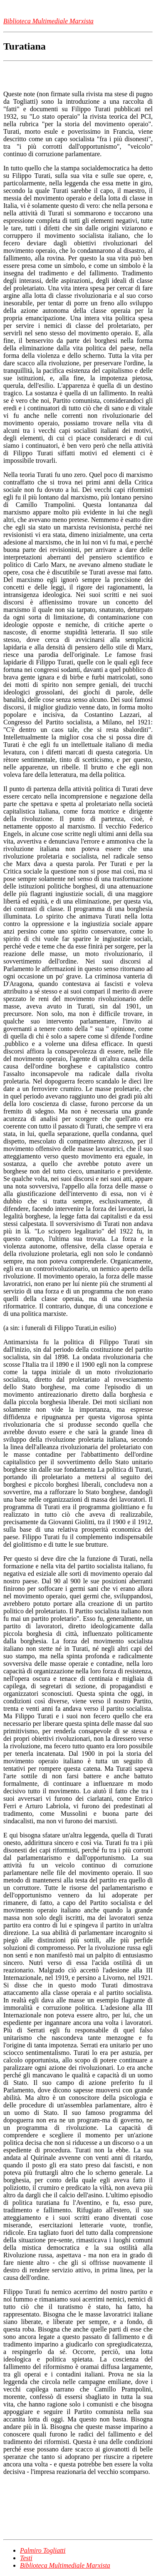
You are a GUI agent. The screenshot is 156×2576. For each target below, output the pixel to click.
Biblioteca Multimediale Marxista (65, 2565)
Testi (26, 2557)
